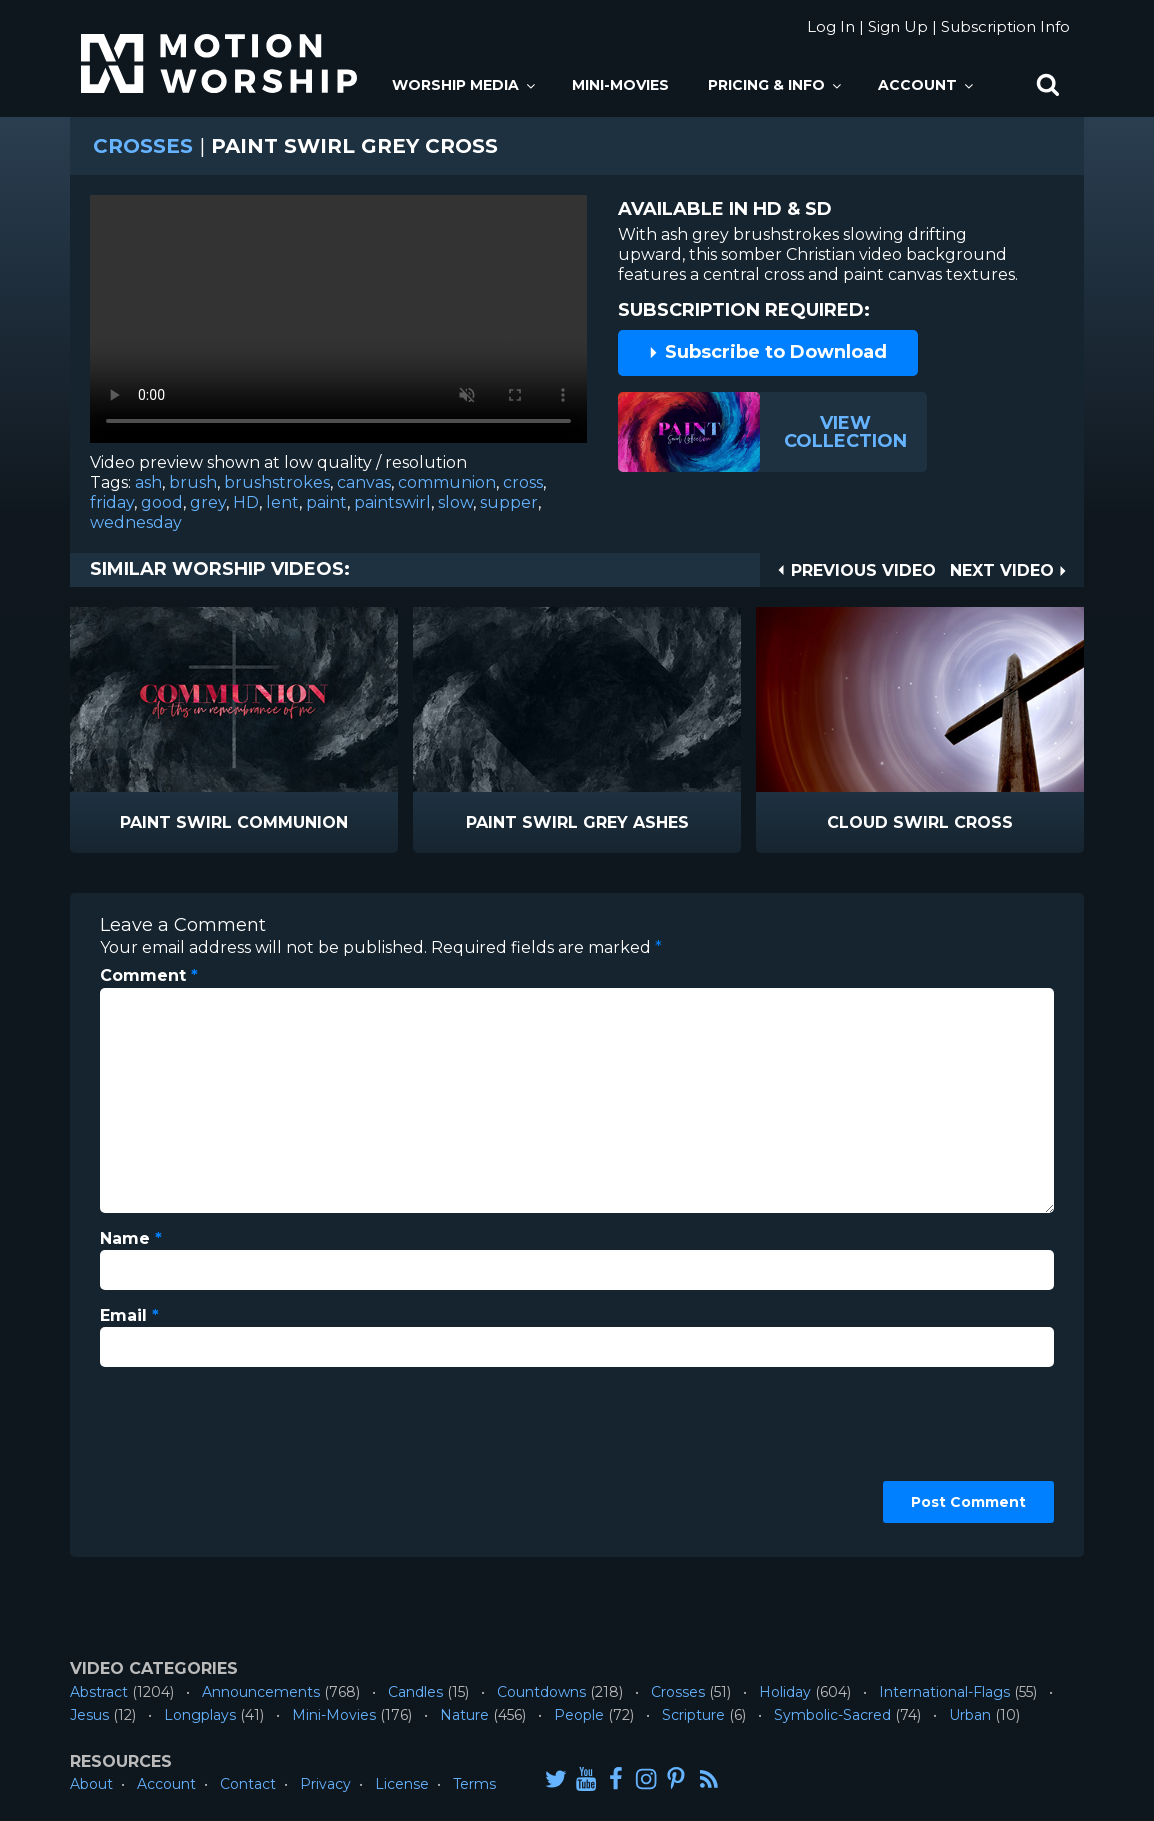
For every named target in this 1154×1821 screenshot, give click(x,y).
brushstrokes (277, 482)
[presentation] (182, 1455)
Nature (464, 1715)
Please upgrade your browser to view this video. (338, 324)
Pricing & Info (776, 85)
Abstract (99, 1692)
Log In (831, 26)
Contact (248, 1784)
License (402, 1784)
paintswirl (392, 502)
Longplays (200, 1715)
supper (509, 502)
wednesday (136, 522)
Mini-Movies (620, 85)
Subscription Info (1005, 26)
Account (927, 85)
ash (148, 482)
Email (129, 1315)
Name (131, 1238)
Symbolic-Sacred (832, 1715)
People (579, 1715)
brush (193, 482)
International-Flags (944, 1692)
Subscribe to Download (767, 352)
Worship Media (465, 85)
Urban (970, 1715)
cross (523, 482)
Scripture (693, 1715)
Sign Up (898, 26)
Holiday (785, 1692)
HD (246, 502)
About (91, 1784)
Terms (474, 1784)
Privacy (325, 1784)
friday (112, 502)
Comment (149, 975)
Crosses (143, 146)
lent (282, 502)
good (162, 502)
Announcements (261, 1692)
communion (447, 482)
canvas (364, 482)
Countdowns (541, 1692)
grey (208, 502)
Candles (415, 1692)
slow (455, 502)
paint (326, 502)
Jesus (89, 1715)
